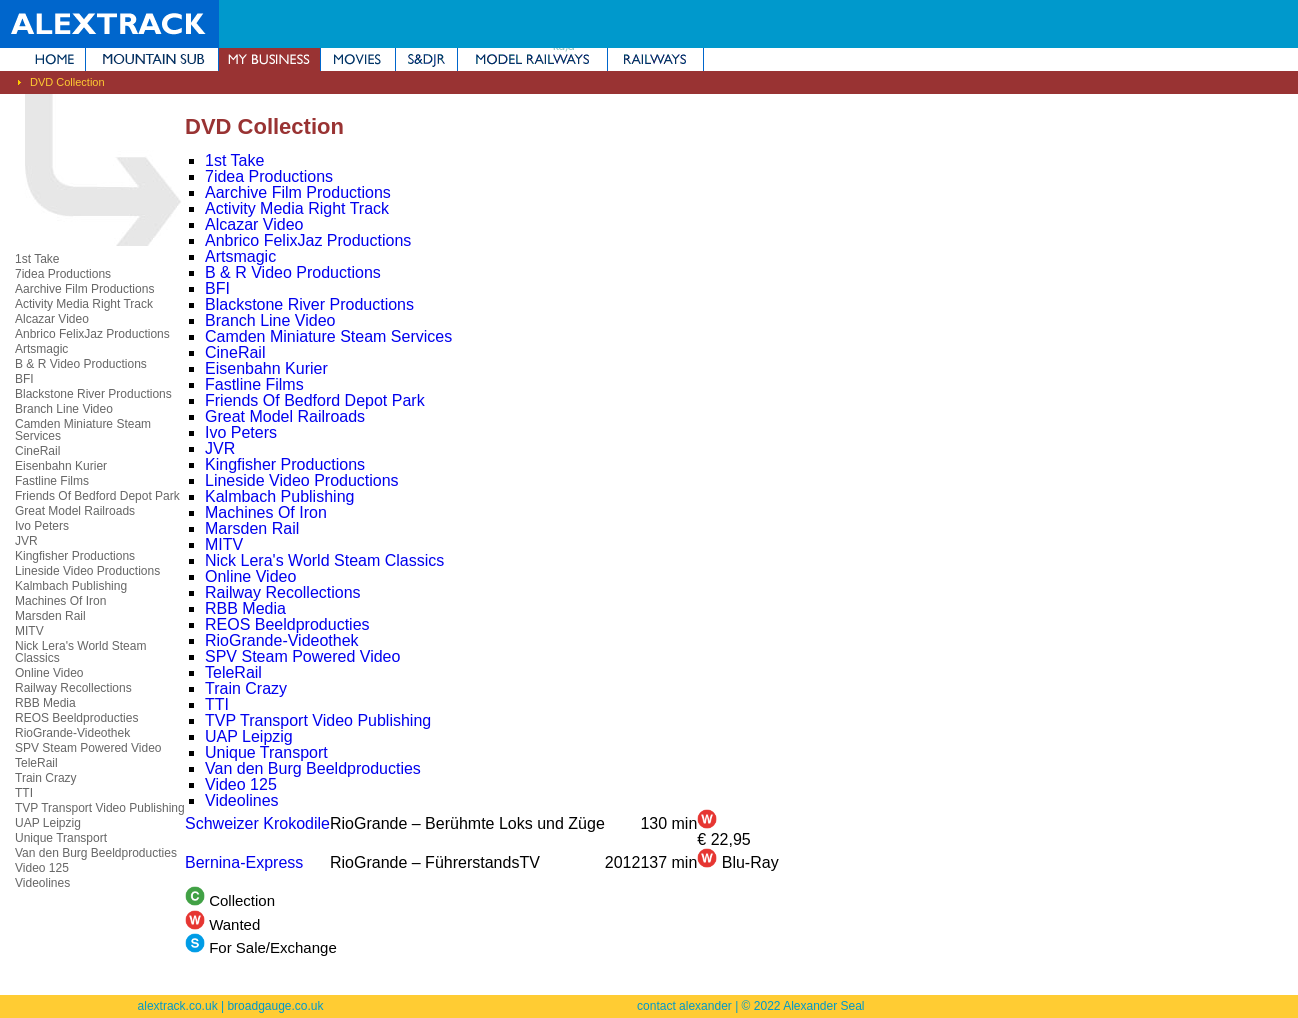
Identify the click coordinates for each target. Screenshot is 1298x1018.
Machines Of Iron (60, 601)
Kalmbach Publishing (71, 586)
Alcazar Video (52, 319)
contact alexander (684, 1006)
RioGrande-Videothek (72, 733)
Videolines (42, 883)
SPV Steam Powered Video (88, 748)
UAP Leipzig (48, 823)
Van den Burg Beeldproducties (96, 853)
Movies (358, 59)
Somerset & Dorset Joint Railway (426, 59)
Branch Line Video (64, 409)
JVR (26, 541)
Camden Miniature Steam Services (83, 430)
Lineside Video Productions (87, 571)
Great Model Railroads (75, 511)
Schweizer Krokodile (257, 823)
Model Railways (532, 59)
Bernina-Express (244, 862)
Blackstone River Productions (93, 394)
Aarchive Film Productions (84, 289)
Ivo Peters (42, 526)
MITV (29, 631)
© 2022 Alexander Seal (803, 1006)
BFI (24, 379)
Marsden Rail (50, 616)
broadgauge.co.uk (275, 1006)
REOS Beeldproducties (76, 718)
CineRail (37, 451)
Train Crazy (46, 778)
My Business (269, 59)
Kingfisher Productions (75, 556)
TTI (24, 793)
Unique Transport (61, 838)
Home (42, 59)
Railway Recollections (73, 688)
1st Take (37, 259)
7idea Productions (63, 274)
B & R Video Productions (81, 364)
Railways (655, 59)
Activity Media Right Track (84, 304)
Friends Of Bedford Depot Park (97, 496)
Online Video (49, 673)
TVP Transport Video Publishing (100, 808)
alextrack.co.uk (178, 1006)
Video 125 (42, 868)
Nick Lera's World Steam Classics (80, 652)
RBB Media (45, 703)
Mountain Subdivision (152, 59)
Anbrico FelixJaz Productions (92, 334)
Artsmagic (41, 349)
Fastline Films (52, 481)
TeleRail (36, 763)
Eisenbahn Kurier (61, 466)
